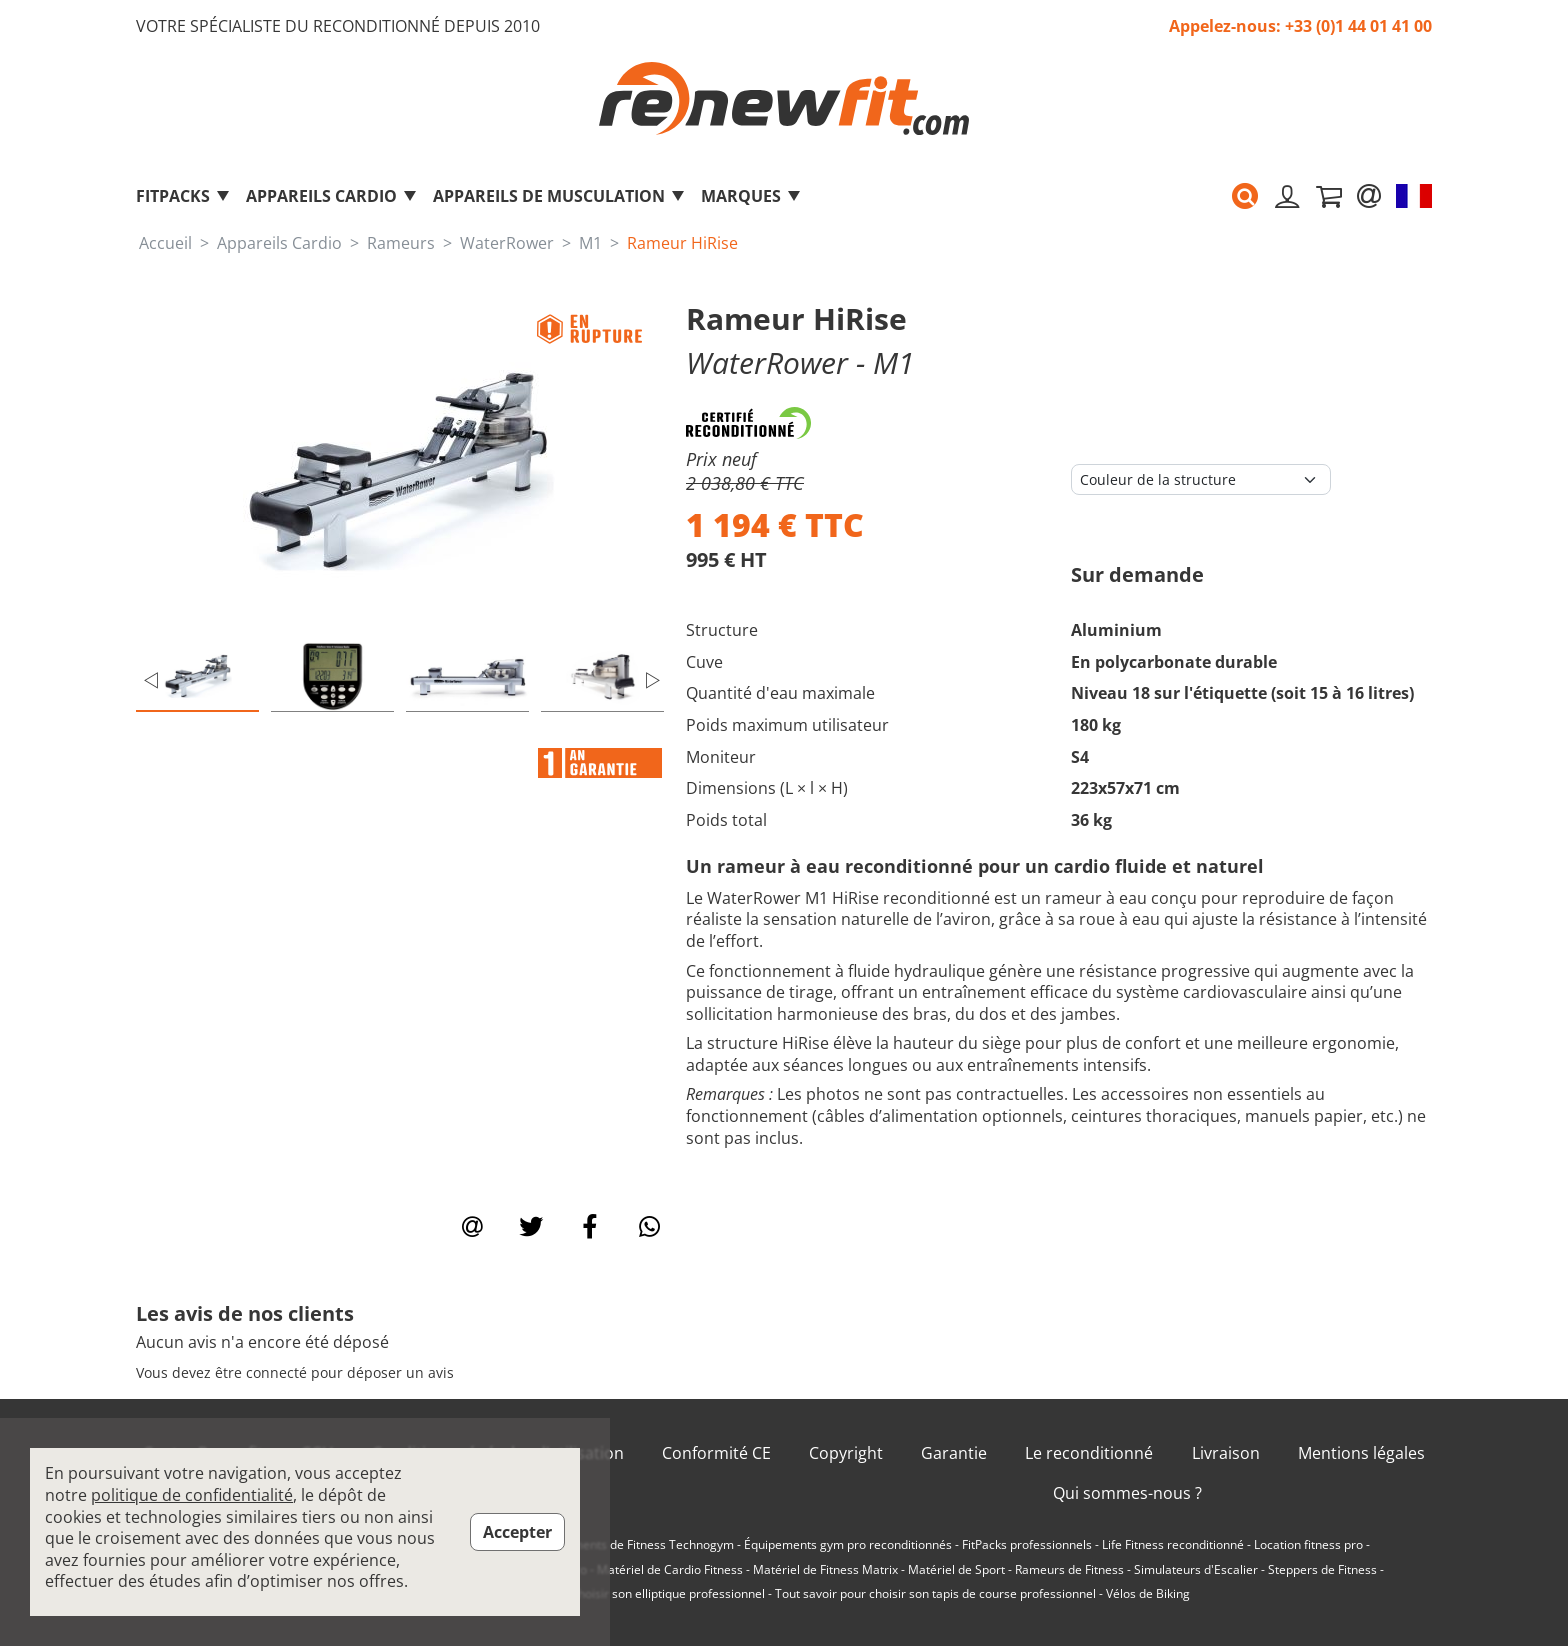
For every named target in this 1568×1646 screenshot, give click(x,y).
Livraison (1226, 1453)
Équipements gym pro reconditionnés (848, 1545)
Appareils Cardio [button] (332, 196)
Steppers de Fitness (1322, 1570)
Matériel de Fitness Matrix (825, 1570)
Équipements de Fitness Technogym (634, 1545)
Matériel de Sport (956, 1570)
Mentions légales (1361, 1453)
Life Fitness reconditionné (1173, 1545)
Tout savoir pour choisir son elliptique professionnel (621, 1594)
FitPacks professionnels (1027, 1545)
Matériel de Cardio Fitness (670, 1570)
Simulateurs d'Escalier (1196, 1570)
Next (653, 680)
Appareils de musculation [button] (559, 196)
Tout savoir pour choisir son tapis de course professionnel (935, 1594)
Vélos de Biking (1148, 1594)
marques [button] (751, 196)
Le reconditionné (1089, 1453)
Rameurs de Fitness (1069, 1570)
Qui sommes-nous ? (1127, 1493)
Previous (151, 680)
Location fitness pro (1308, 1545)
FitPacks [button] (183, 196)
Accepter (517, 1532)
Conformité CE (716, 1453)
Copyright (846, 1453)
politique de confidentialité (192, 1495)
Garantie (954, 1453)
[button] (1245, 196)
